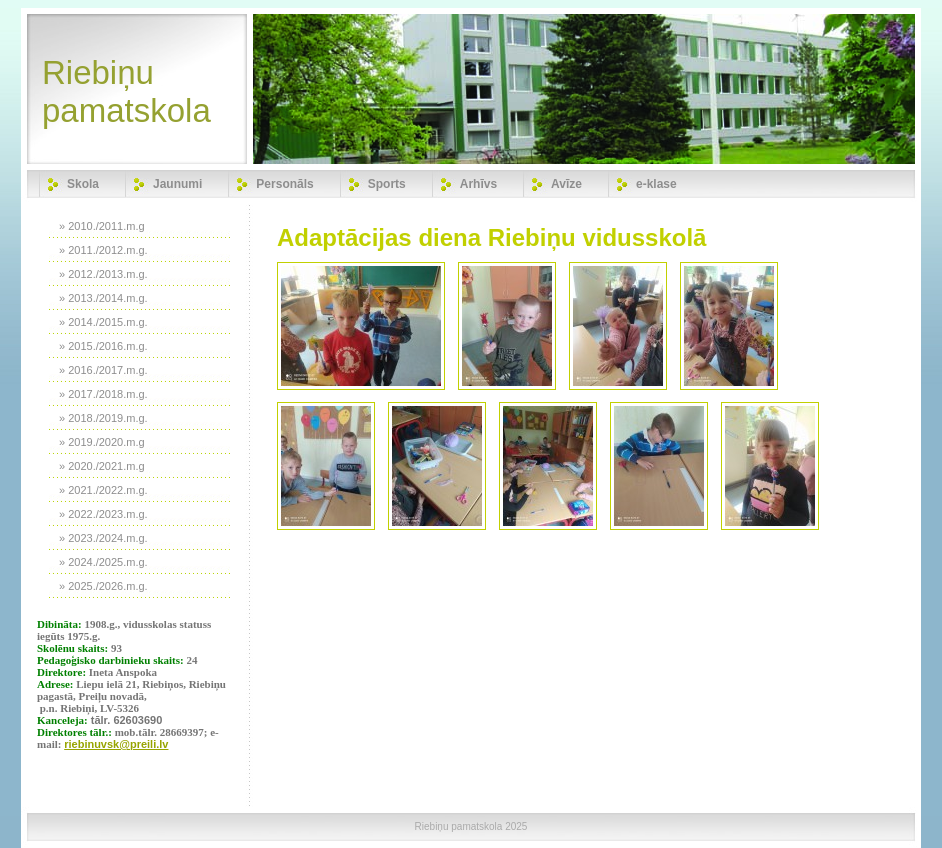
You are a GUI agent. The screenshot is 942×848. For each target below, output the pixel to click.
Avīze (566, 184)
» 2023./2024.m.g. (103, 538)
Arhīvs (478, 184)
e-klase (656, 184)
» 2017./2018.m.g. (103, 394)
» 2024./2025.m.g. (103, 562)
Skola (83, 184)
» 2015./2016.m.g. (103, 346)
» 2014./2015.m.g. (103, 322)
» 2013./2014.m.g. (103, 298)
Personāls (284, 184)
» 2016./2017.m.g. (103, 370)
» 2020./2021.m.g (102, 466)
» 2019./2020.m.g (102, 442)
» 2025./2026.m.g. (103, 586)
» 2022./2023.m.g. (103, 514)
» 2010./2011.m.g (102, 226)
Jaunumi (177, 184)
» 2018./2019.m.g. (103, 418)
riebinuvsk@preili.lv (116, 744)
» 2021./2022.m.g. (103, 490)
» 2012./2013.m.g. (103, 274)
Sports (387, 184)
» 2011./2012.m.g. (103, 250)
